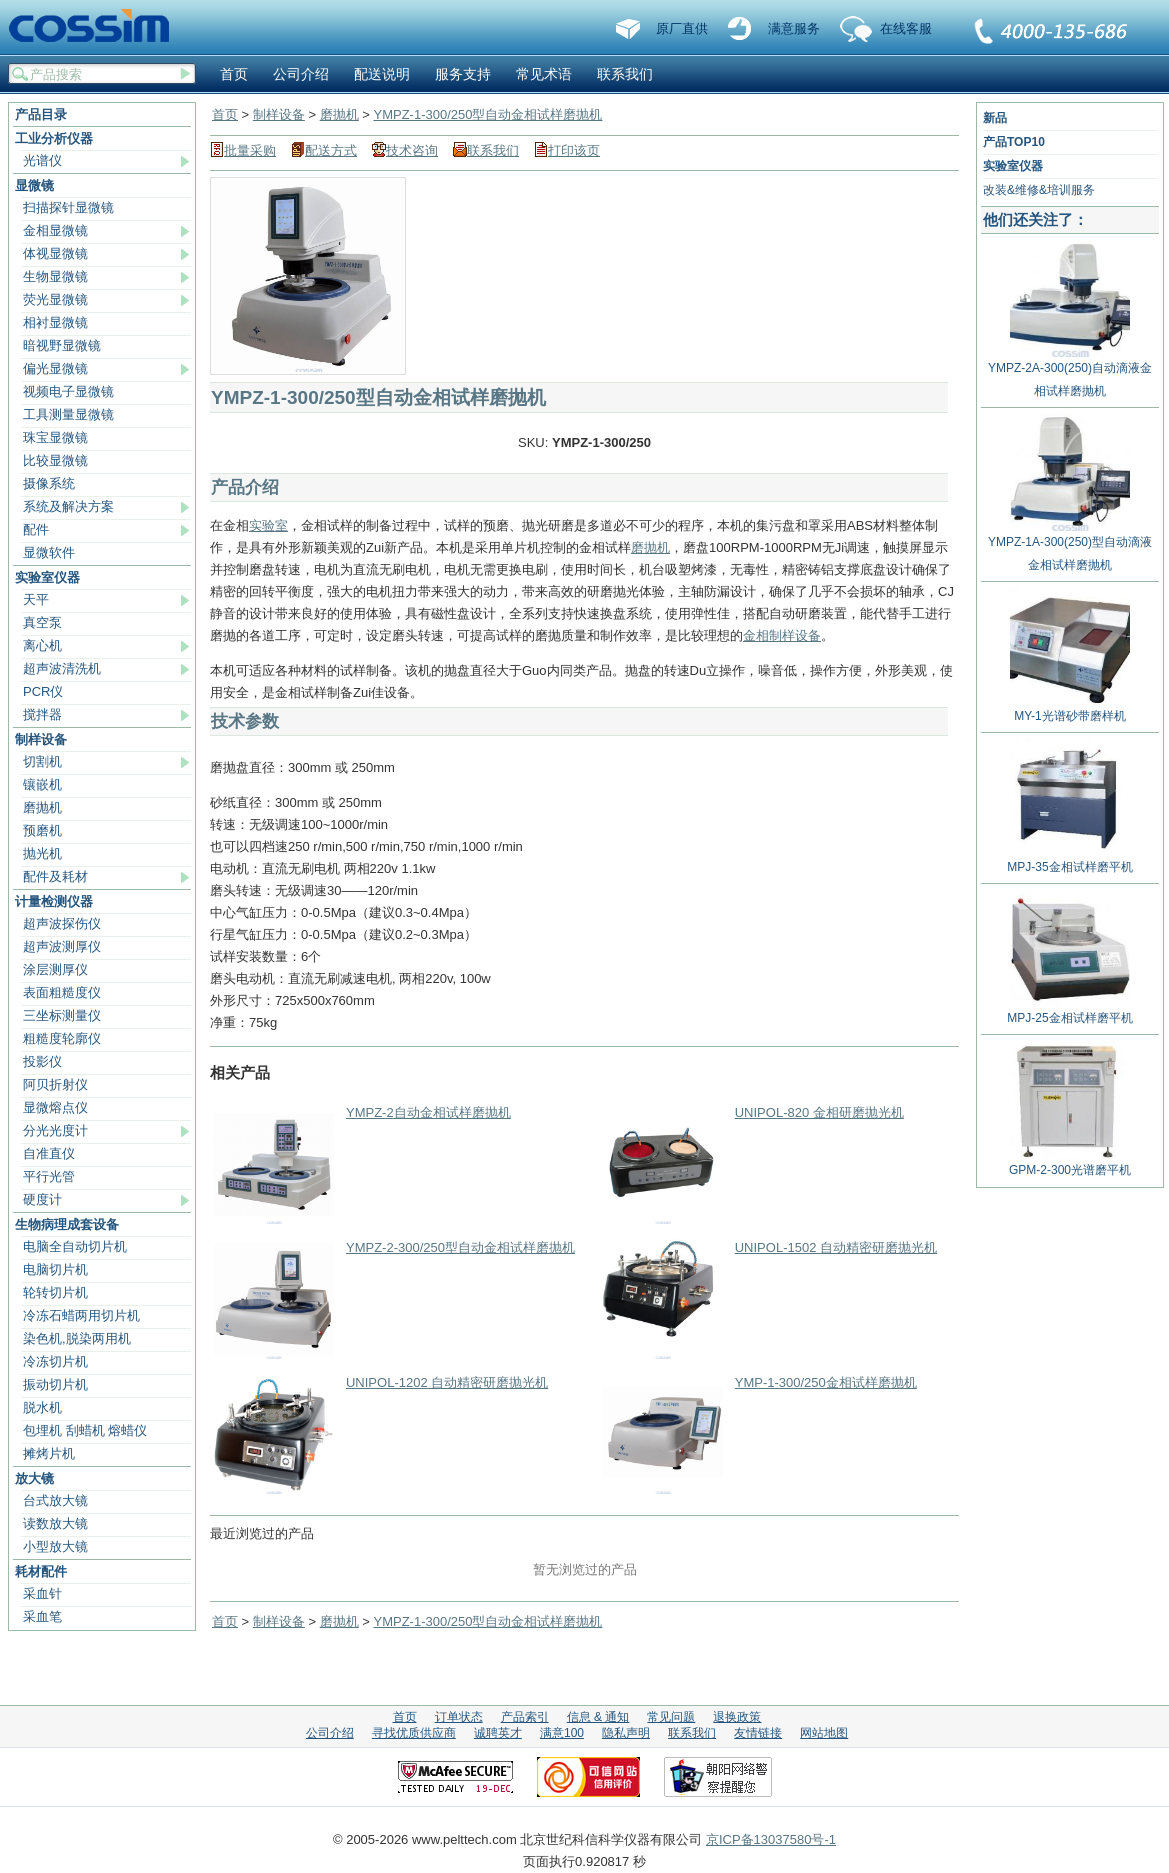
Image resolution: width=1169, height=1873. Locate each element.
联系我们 (1052, 33)
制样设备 (41, 739)
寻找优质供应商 (414, 1733)
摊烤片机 (49, 1453)
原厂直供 (682, 28)
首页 (234, 74)
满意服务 (794, 28)
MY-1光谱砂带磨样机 (1070, 708)
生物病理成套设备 (67, 1224)
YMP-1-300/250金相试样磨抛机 (826, 1382)
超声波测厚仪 (62, 946)
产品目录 (41, 114)
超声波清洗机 (62, 668)
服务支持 (463, 74)
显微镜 (34, 185)
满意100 (562, 1733)
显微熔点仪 (55, 1107)
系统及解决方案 (68, 506)
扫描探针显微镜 (68, 207)
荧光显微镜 (55, 299)
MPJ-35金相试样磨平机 (1069, 859)
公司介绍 (301, 74)
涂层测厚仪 (55, 969)
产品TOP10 (1014, 142)
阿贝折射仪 (55, 1084)
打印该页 (574, 150)
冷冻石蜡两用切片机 (81, 1315)
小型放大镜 (55, 1546)
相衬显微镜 (55, 322)
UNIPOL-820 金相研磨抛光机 (819, 1112)
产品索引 (525, 1717)
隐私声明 (626, 1733)
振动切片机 (55, 1384)
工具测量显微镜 (68, 414)
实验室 (268, 525)
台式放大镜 (55, 1500)
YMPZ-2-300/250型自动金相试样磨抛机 (460, 1247)
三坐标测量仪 (62, 1015)
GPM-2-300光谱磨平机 (1070, 1162)
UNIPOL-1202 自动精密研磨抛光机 (447, 1382)
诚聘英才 (498, 1733)
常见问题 (671, 1717)
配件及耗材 (55, 876)
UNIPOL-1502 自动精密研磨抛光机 (836, 1247)
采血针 (42, 1593)
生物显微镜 (55, 276)
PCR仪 (43, 691)
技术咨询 (412, 150)
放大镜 (34, 1478)
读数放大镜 (55, 1523)
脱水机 (42, 1407)
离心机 (42, 645)
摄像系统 (49, 483)
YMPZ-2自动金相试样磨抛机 (428, 1112)
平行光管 (49, 1176)
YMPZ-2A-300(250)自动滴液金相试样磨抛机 (1070, 372)
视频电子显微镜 (68, 391)
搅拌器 (42, 714)
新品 (995, 118)
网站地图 (824, 1733)
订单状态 (459, 1717)
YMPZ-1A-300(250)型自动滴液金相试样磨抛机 (1070, 546)
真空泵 (42, 622)
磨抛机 (42, 807)
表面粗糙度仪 (62, 992)
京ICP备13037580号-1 (771, 1839)
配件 (36, 529)
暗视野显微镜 (62, 345)
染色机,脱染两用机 (77, 1338)
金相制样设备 (782, 635)
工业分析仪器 (54, 138)
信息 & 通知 (598, 1717)
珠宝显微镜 (55, 437)
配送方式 (331, 150)
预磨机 (42, 830)
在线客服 (906, 28)
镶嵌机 (42, 784)
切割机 (42, 761)
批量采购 (250, 150)
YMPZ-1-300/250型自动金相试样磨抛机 (487, 114)
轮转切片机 (55, 1292)
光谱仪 (42, 160)
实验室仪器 (47, 577)
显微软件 (49, 552)
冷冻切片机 (55, 1361)
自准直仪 (49, 1153)
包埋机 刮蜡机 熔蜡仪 (85, 1430)
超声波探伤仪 (62, 923)
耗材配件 (41, 1571)
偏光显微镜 (55, 368)
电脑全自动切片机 (75, 1246)
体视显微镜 (55, 253)
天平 (36, 599)
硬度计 (42, 1199)
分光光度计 (55, 1130)
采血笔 (42, 1616)
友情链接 (758, 1733)
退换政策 (737, 1717)
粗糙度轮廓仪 (62, 1038)
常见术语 (544, 74)
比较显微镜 (55, 460)
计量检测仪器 (54, 901)
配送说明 (382, 74)
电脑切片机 (55, 1269)
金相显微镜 (55, 230)
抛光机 (42, 853)
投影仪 (42, 1061)
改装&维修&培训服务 (1039, 190)
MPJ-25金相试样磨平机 (1069, 1010)
